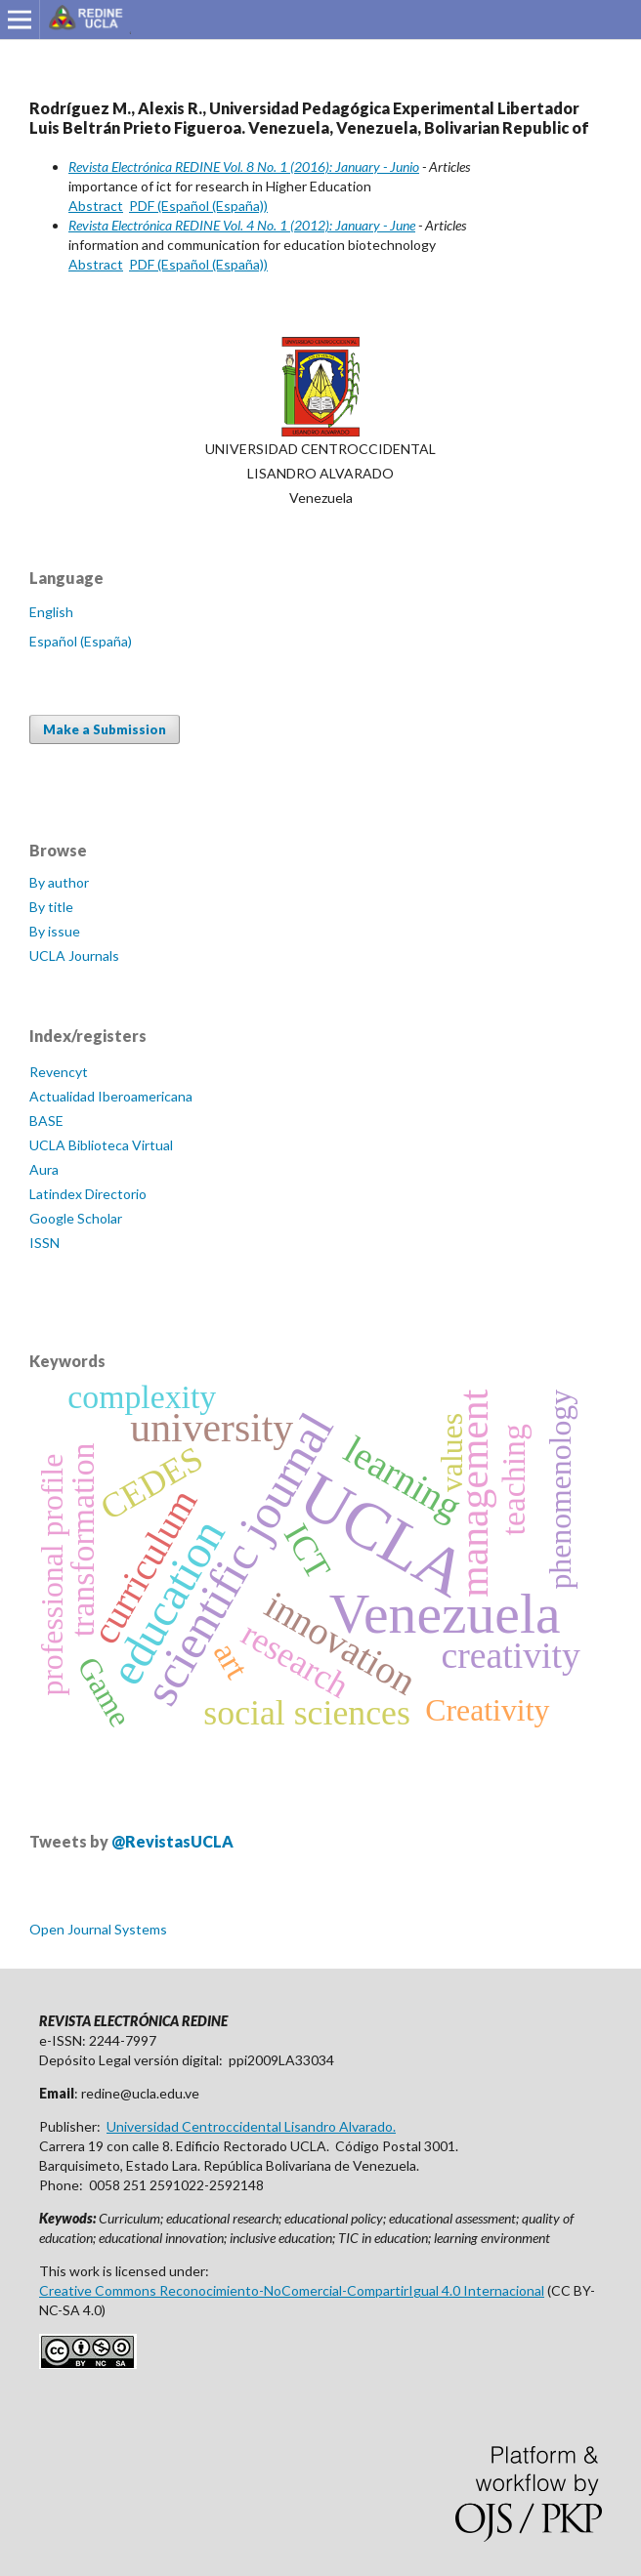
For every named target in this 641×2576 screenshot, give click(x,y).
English (51, 611)
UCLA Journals (74, 955)
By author (59, 882)
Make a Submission (104, 729)
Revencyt (58, 1071)
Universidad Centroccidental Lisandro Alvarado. (251, 2126)
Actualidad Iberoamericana (110, 1096)
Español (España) (80, 641)
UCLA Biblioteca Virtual (101, 1145)
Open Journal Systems (98, 1929)
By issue (54, 931)
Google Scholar (75, 1218)
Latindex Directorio (88, 1193)
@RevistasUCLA (172, 1841)
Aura (44, 1169)
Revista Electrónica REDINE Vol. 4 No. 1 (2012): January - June (241, 225)
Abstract (95, 205)
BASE (46, 1120)
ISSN (44, 1242)
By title (51, 906)
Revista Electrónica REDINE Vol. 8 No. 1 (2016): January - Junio (243, 166)
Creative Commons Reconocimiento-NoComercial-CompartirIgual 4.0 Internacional (291, 2290)
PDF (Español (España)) (198, 205)
